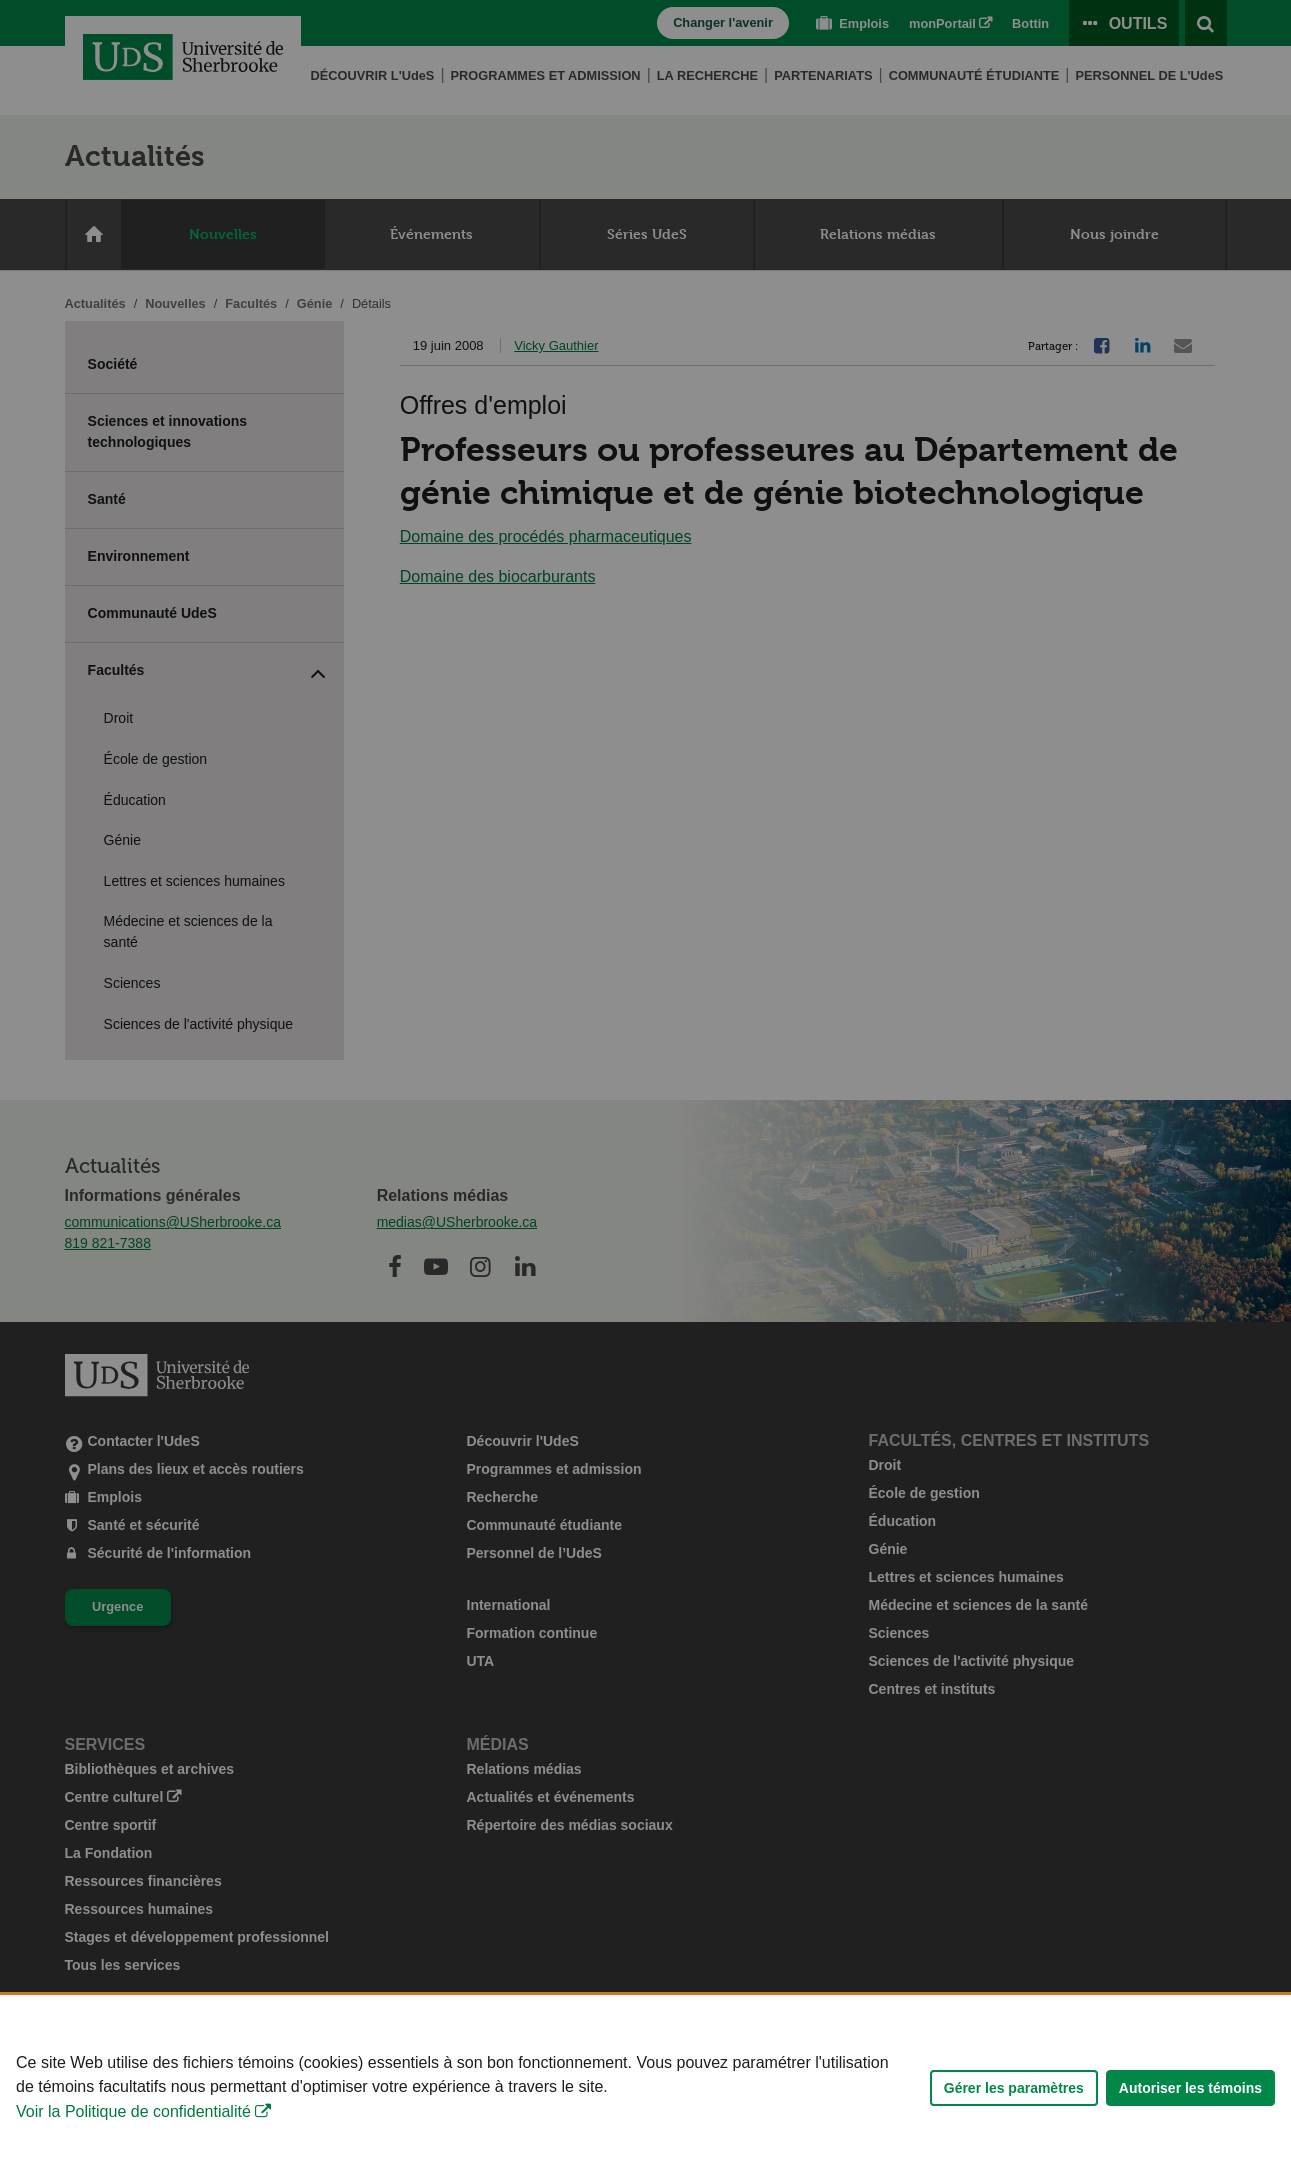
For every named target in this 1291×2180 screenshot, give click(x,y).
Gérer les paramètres (1014, 2103)
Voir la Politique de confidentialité (133, 2127)
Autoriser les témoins (1190, 2103)
